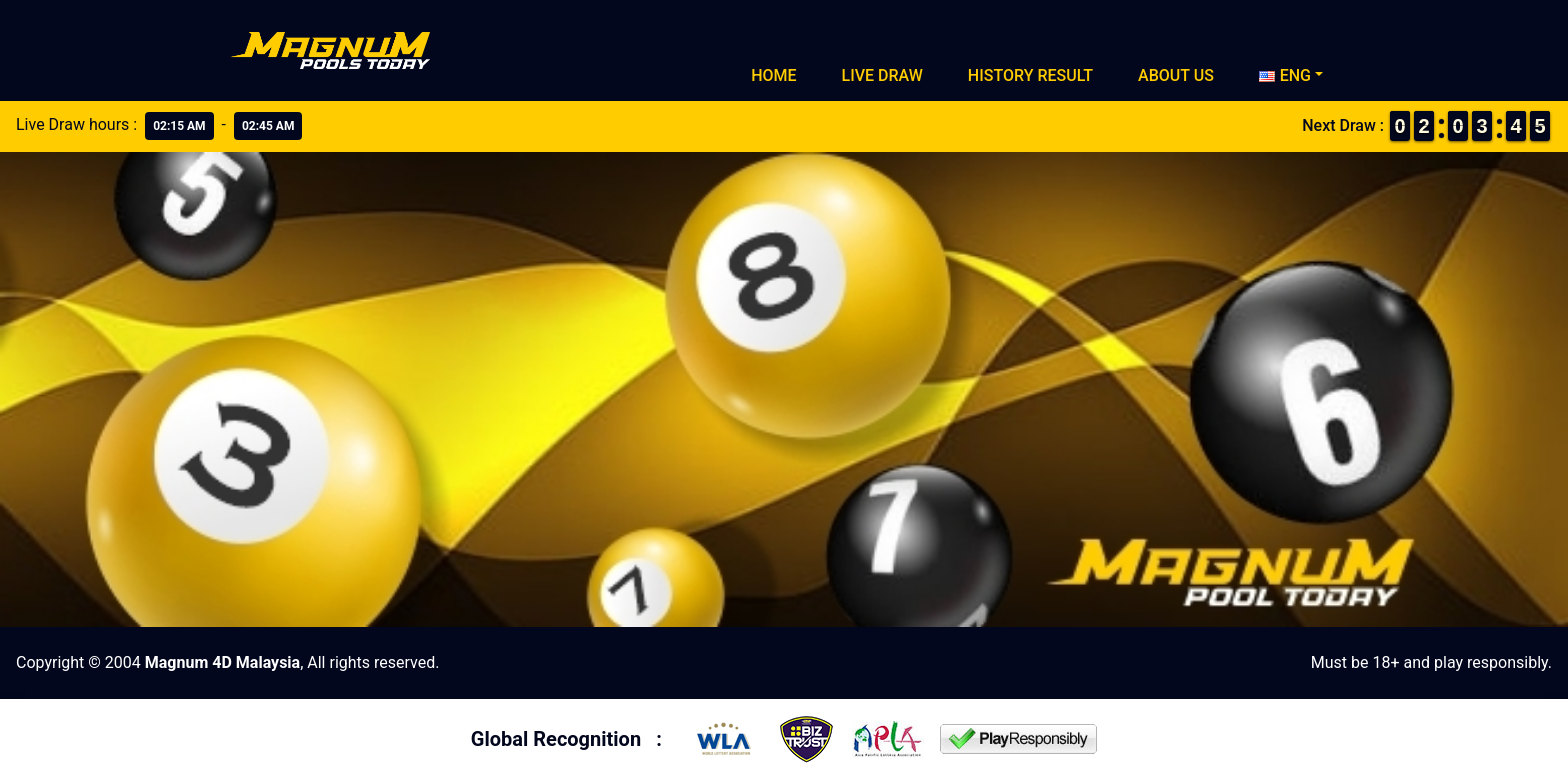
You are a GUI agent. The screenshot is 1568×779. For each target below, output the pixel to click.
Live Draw (882, 75)
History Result (1030, 75)
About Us (1176, 75)
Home (773, 75)
